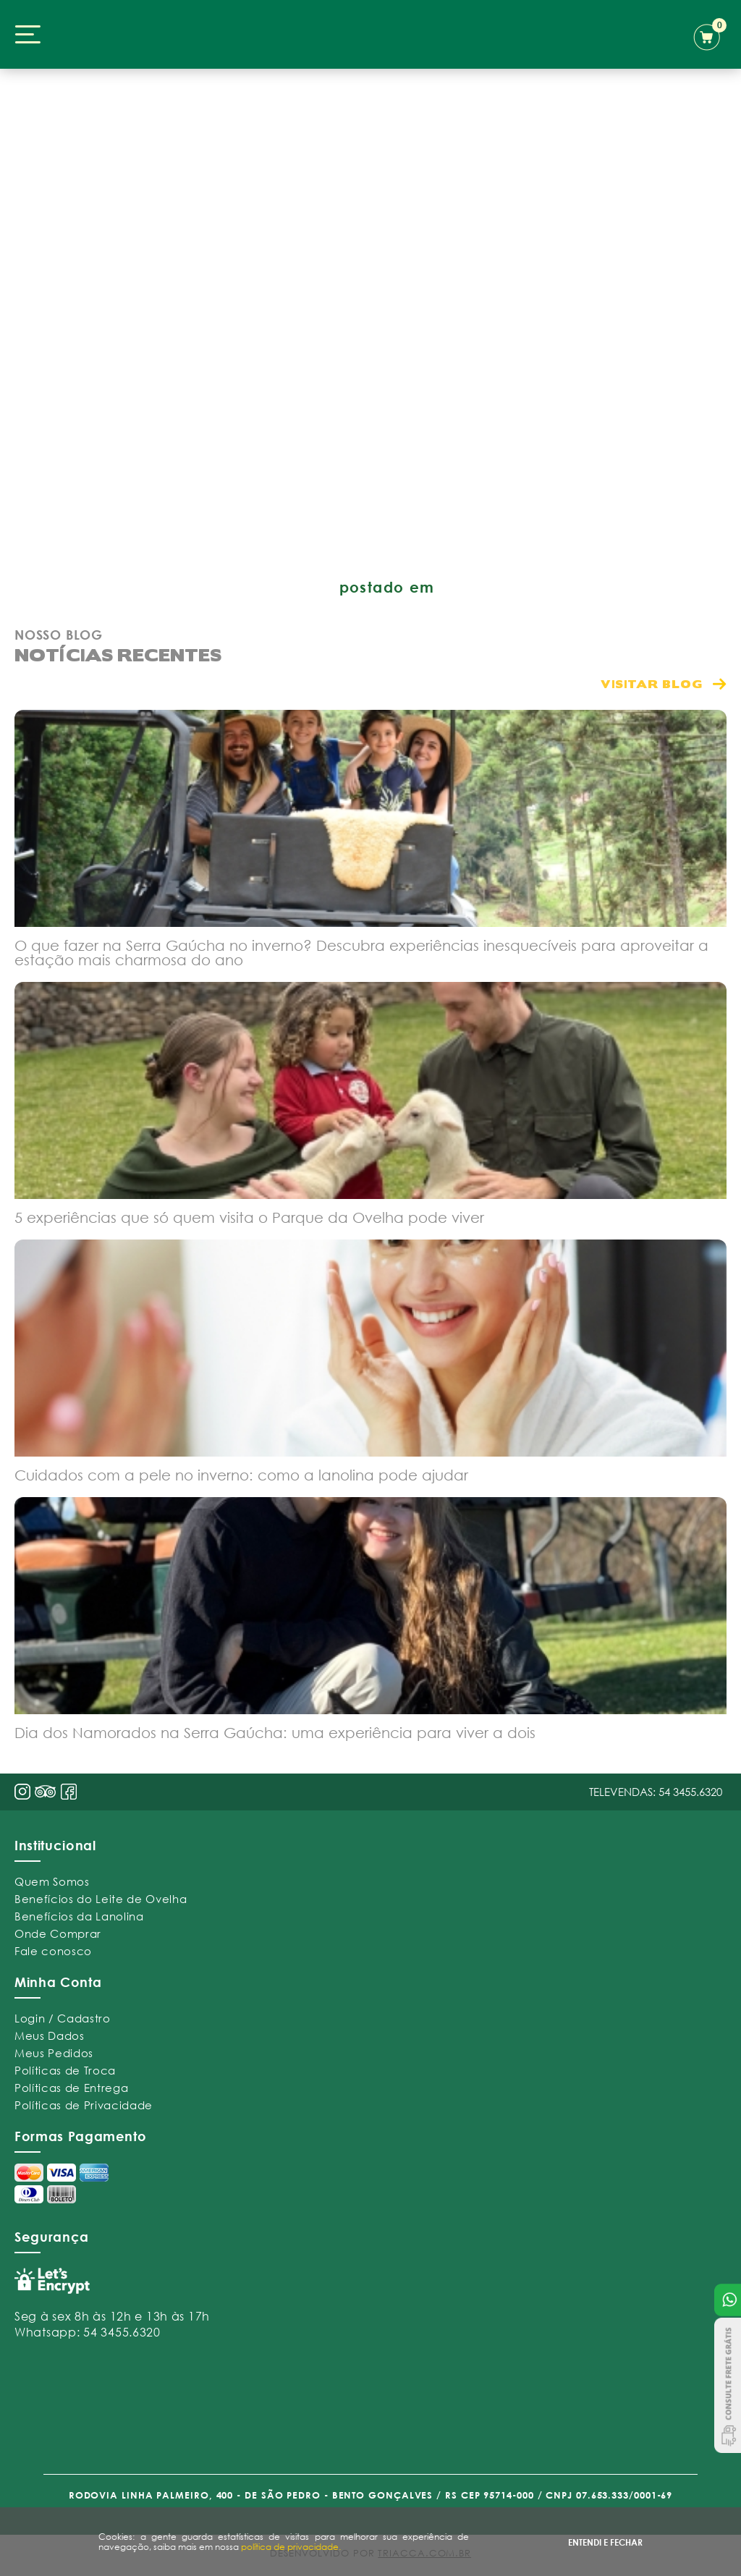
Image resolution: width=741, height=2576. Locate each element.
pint (45, 1793)
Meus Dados (49, 2035)
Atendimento (727, 2300)
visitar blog (652, 683)
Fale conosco (53, 1951)
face (69, 1792)
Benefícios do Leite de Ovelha (100, 1898)
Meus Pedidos (53, 2053)
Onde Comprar (57, 1933)
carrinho (710, 34)
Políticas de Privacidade (83, 2105)
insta (22, 1792)
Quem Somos (52, 1881)
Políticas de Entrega (71, 2087)
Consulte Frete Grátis (727, 2385)
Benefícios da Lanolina (79, 1916)
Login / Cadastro (62, 2018)
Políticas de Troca (65, 2070)
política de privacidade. (291, 2547)
